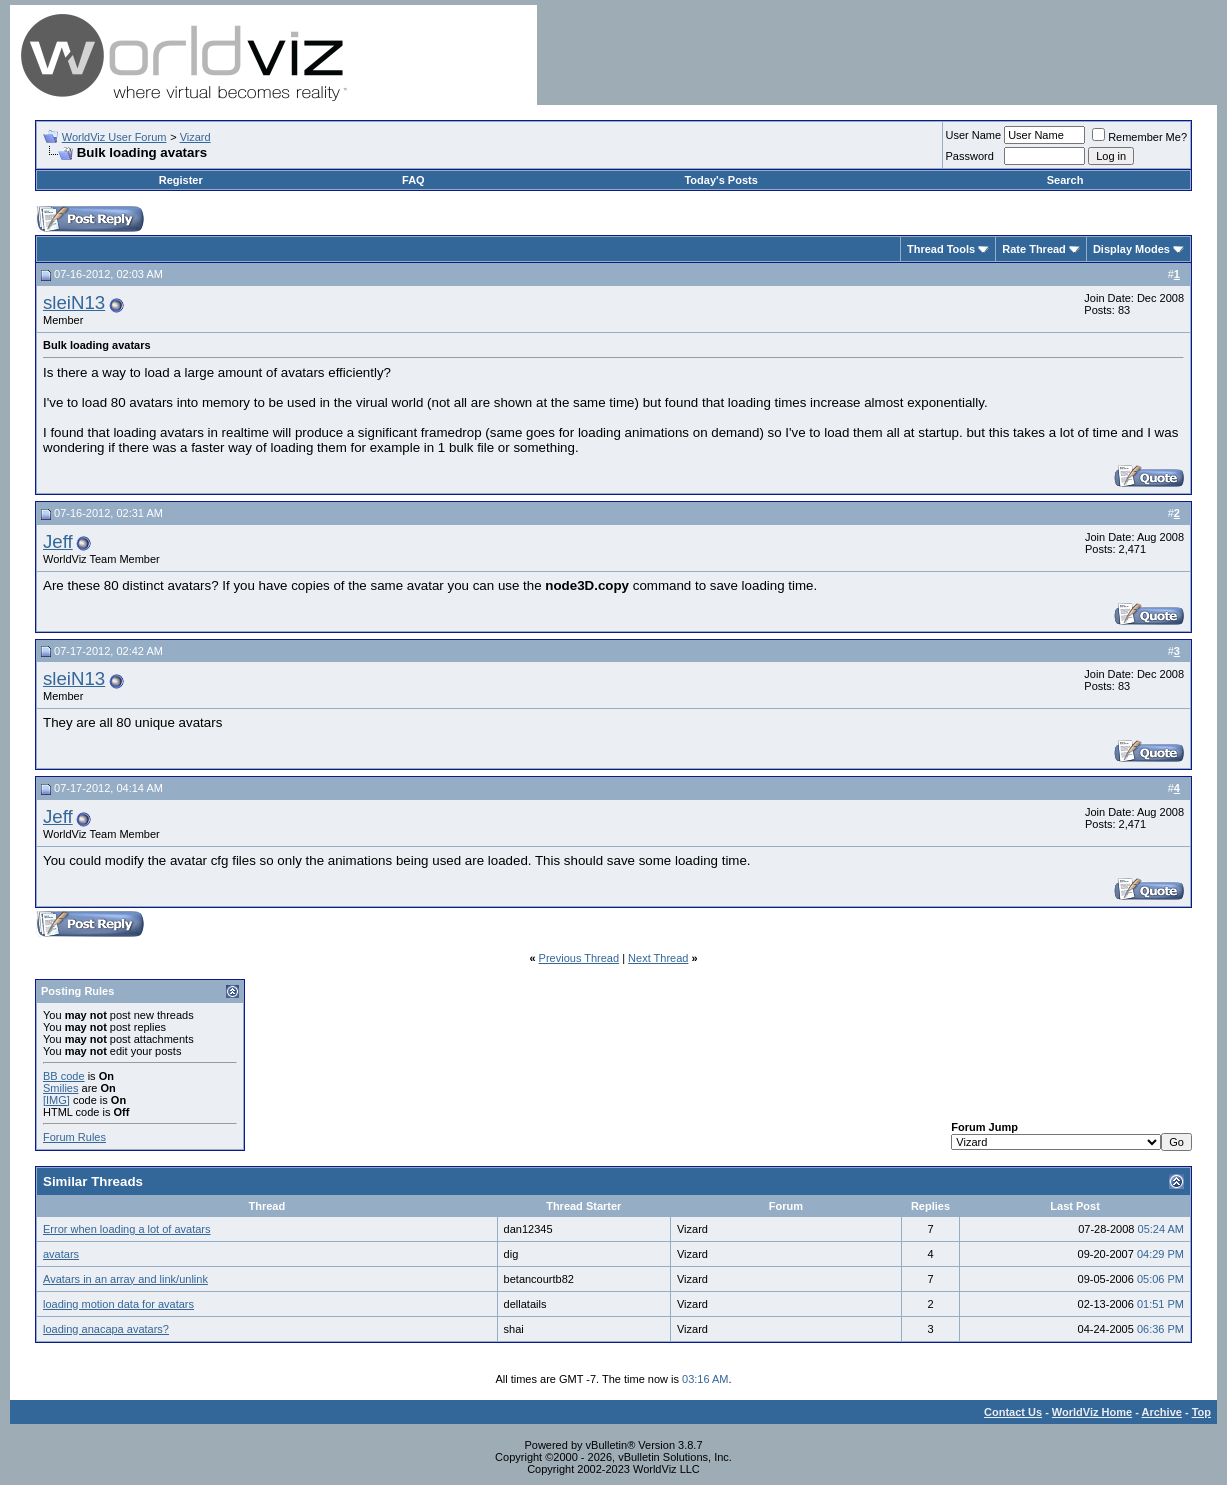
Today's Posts (720, 180)
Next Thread (658, 958)
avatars (61, 1254)
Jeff (58, 541)
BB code (64, 1076)
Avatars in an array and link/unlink (125, 1279)
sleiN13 (74, 302)
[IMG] (56, 1100)
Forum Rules (74, 1137)
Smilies (60, 1088)
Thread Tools (941, 249)
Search (1065, 180)
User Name (974, 135)
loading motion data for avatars (118, 1304)
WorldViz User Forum (114, 137)
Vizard (195, 137)
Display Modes (1131, 249)
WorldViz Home (1092, 1412)
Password (970, 156)
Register (181, 180)
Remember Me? (1139, 137)
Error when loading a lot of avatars (127, 1229)
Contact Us (1013, 1412)
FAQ (413, 180)
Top (1201, 1412)
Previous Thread (579, 958)
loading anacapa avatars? (106, 1329)
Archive (1162, 1412)
